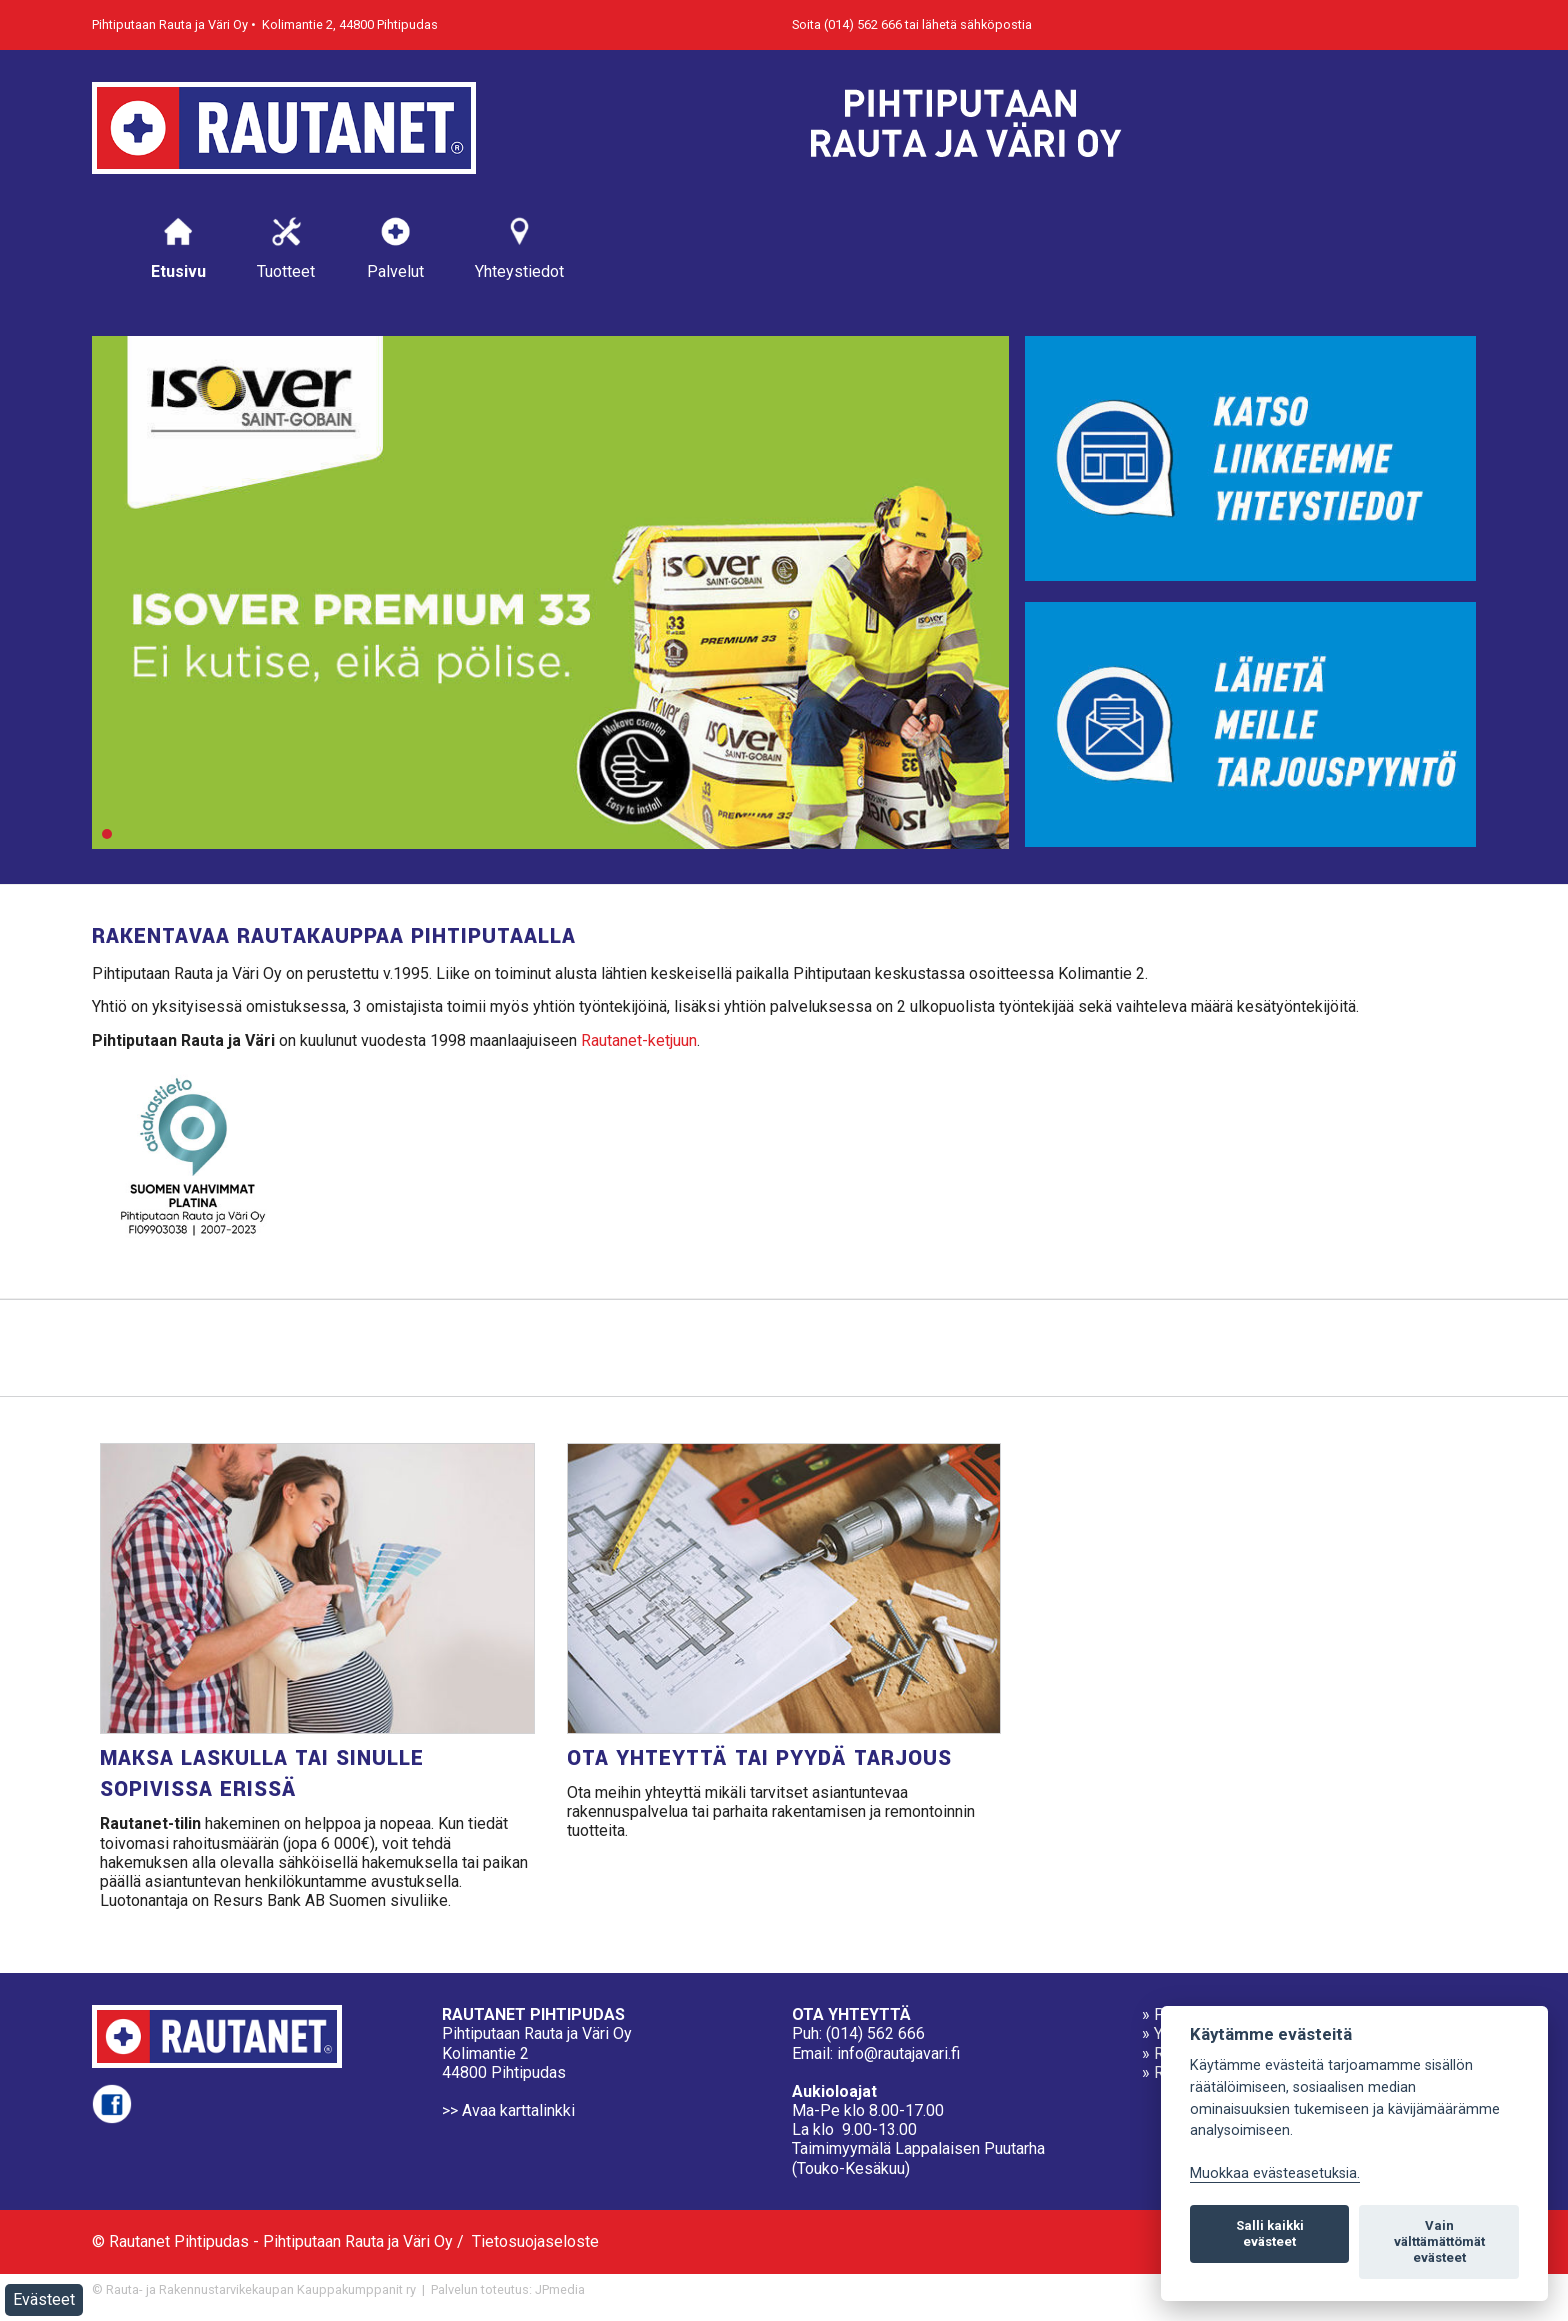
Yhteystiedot (519, 247)
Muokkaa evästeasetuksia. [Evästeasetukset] (1275, 2173)
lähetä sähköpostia (977, 24)
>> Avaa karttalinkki (508, 2110)
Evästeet (44, 2299)
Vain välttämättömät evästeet (1439, 2241)
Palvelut (395, 247)
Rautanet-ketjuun (639, 1040)
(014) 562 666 (875, 2033)
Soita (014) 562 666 (847, 24)
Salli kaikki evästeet (1270, 2233)
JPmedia (560, 2289)
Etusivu (178, 247)
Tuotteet (286, 247)
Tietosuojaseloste (535, 2241)
